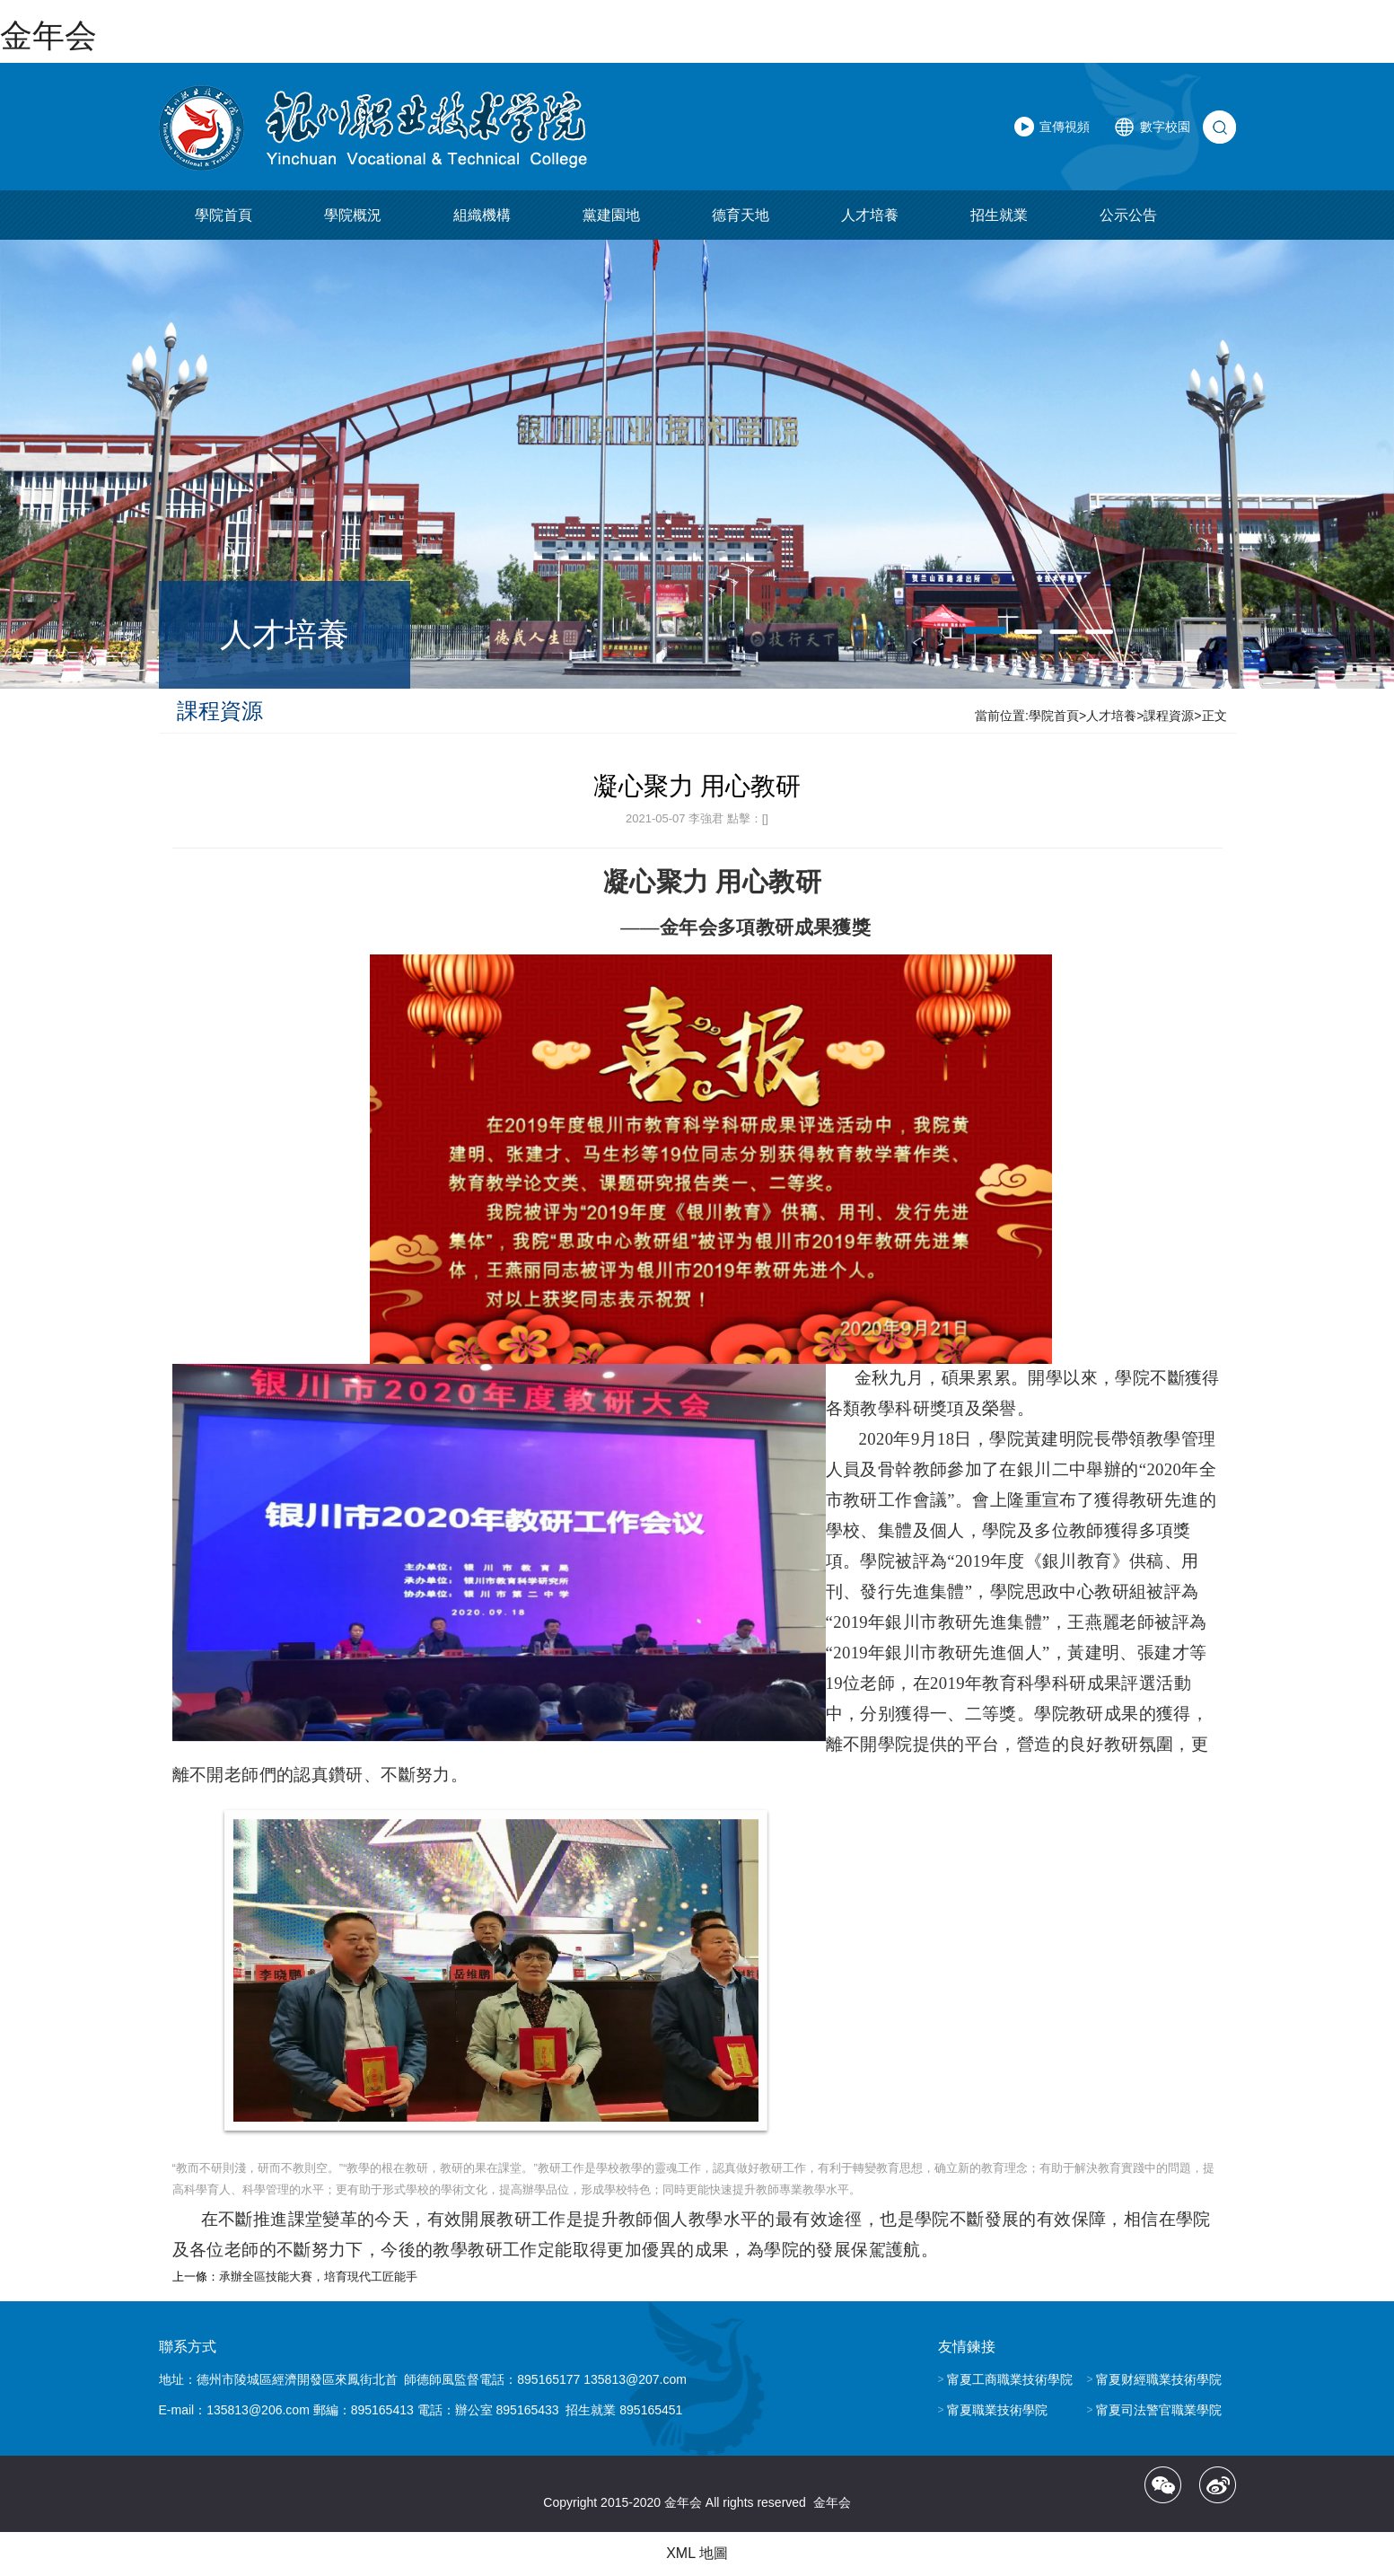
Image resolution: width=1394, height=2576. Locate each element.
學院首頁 (223, 216)
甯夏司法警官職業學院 (1159, 2410)
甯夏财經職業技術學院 (1159, 2379)
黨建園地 (611, 216)
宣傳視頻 (1064, 127)
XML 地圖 (697, 2553)
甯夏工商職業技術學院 (1010, 2379)
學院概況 (352, 216)
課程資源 (1169, 716)
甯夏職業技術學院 (997, 2410)
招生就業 (999, 216)
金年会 (48, 35)
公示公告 (1128, 216)
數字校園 (1165, 127)
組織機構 (482, 216)
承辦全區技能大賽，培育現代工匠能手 (318, 2276)
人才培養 (870, 216)
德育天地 (740, 216)
